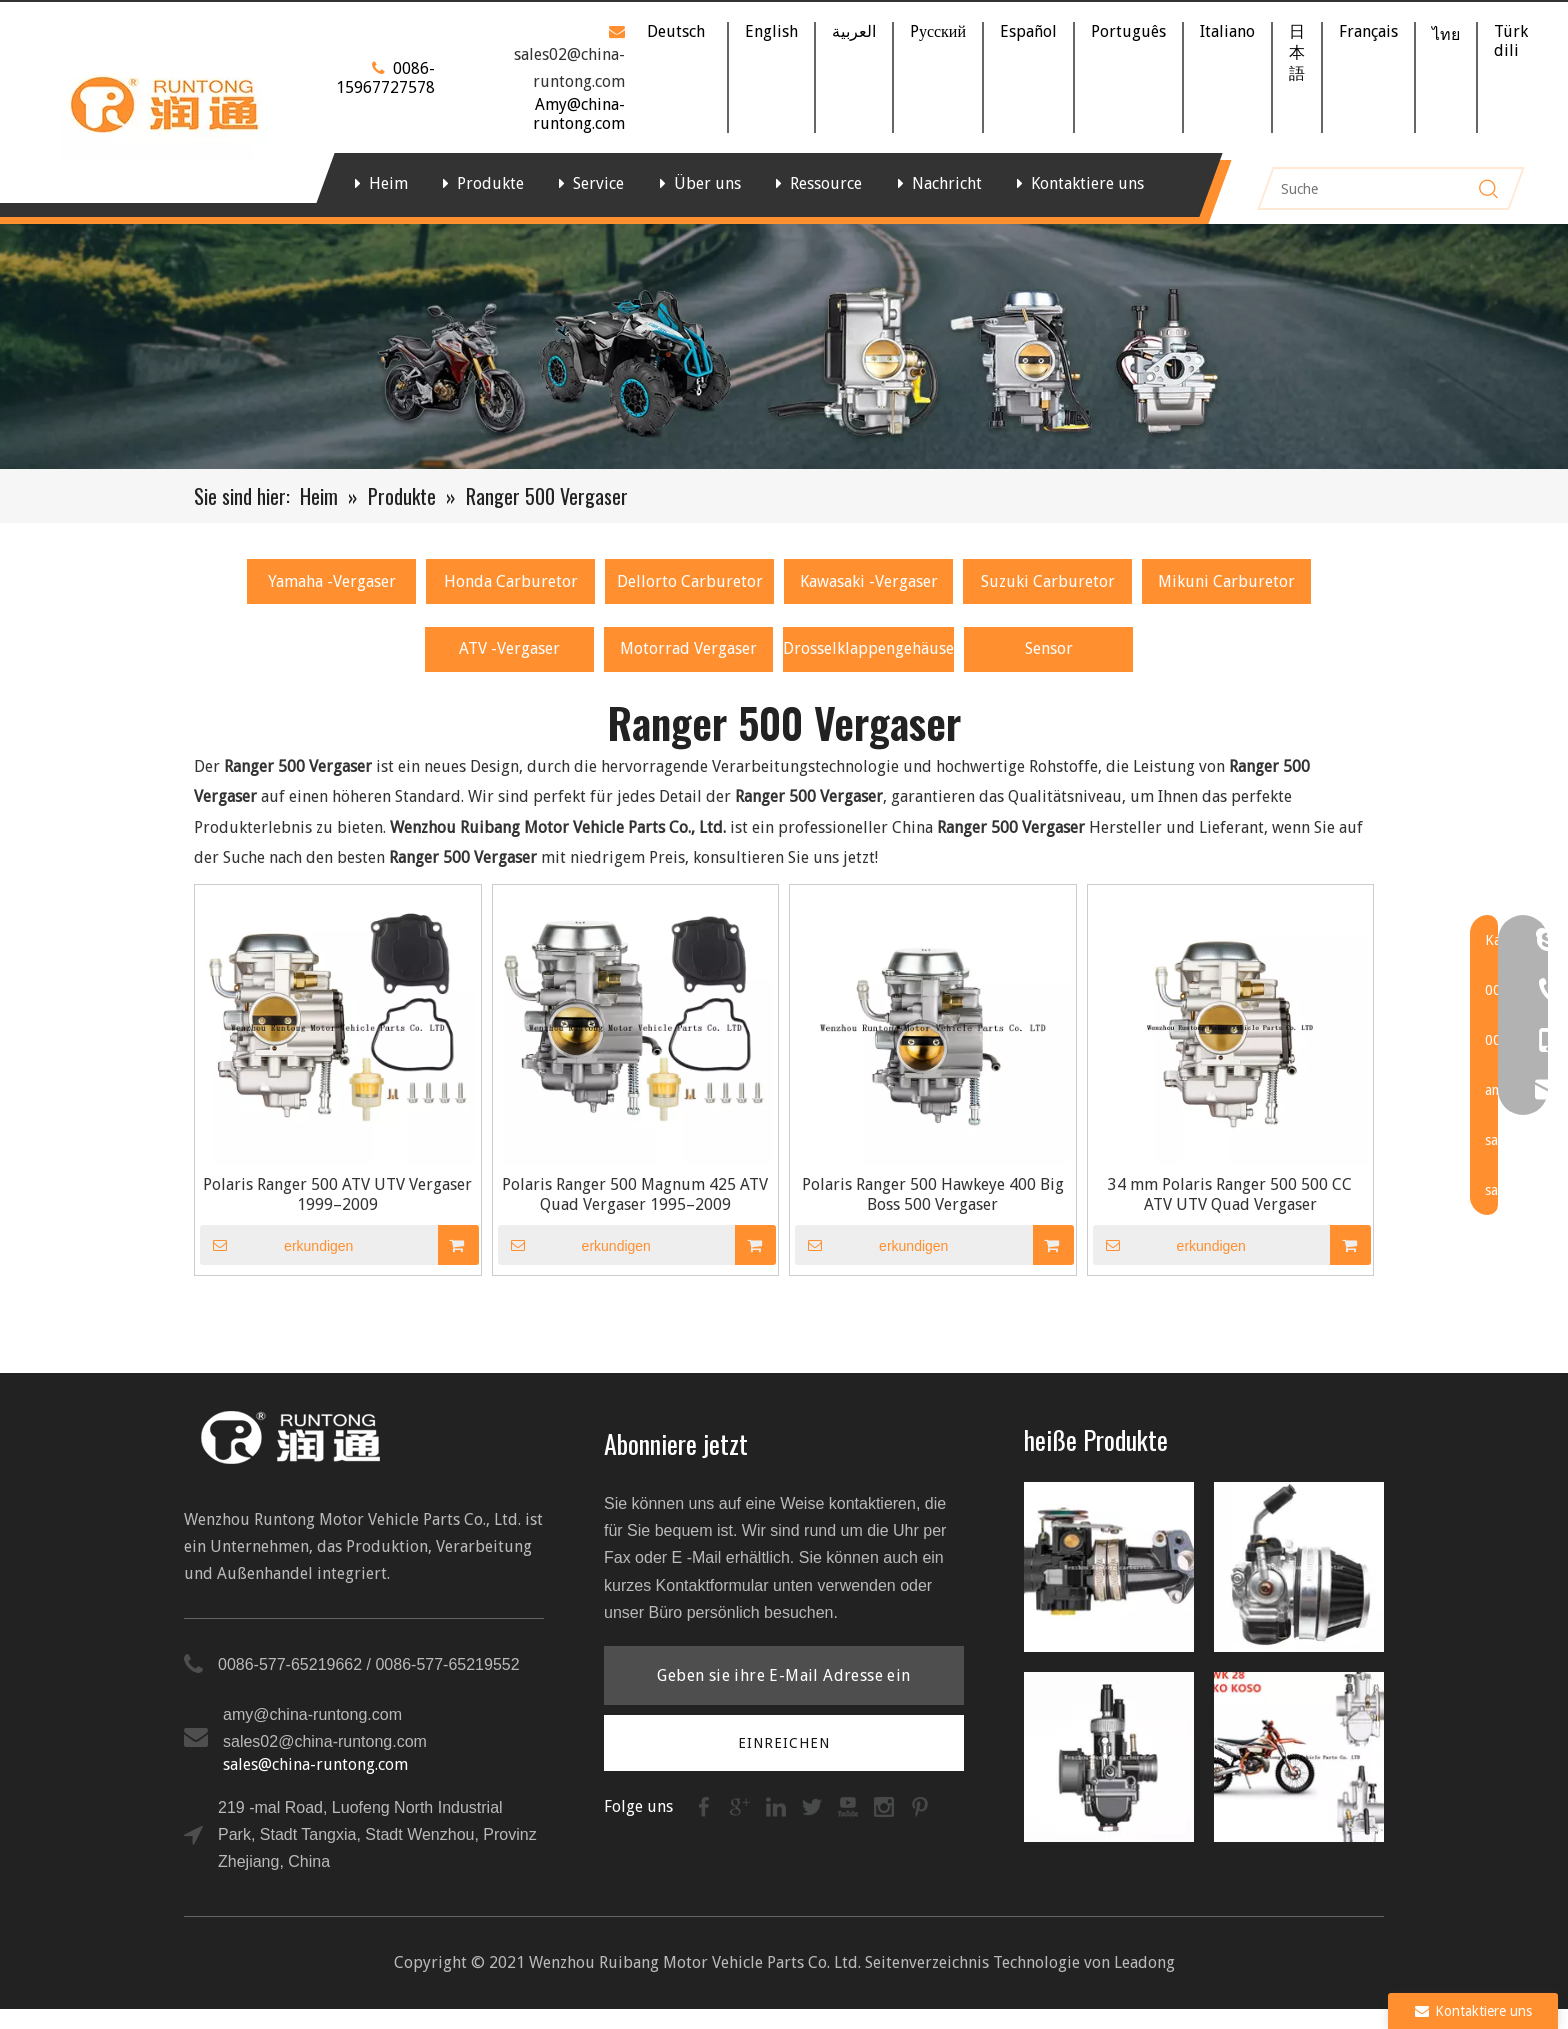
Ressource (826, 183)
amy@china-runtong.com (312, 1714)
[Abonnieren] (784, 1743)
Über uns (707, 183)
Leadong (1144, 1962)
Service (598, 183)
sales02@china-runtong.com (325, 1741)
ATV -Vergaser (509, 648)
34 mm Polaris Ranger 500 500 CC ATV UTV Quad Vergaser (1230, 1194)
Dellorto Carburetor (690, 581)
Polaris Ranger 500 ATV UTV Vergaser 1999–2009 (337, 1194)
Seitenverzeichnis (927, 1962)
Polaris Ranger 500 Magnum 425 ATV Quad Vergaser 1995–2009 (635, 1194)
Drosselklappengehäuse (868, 648)
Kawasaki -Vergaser (869, 581)
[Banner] (784, 346)
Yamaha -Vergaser (332, 581)
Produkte (490, 183)
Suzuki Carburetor (1048, 581)
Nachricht (947, 183)
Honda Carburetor (511, 581)
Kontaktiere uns (1087, 183)
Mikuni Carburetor (1226, 581)
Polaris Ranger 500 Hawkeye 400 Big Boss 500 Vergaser (933, 1194)
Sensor (1049, 648)
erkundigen (276, 1245)
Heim (388, 183)
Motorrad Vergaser (688, 648)
